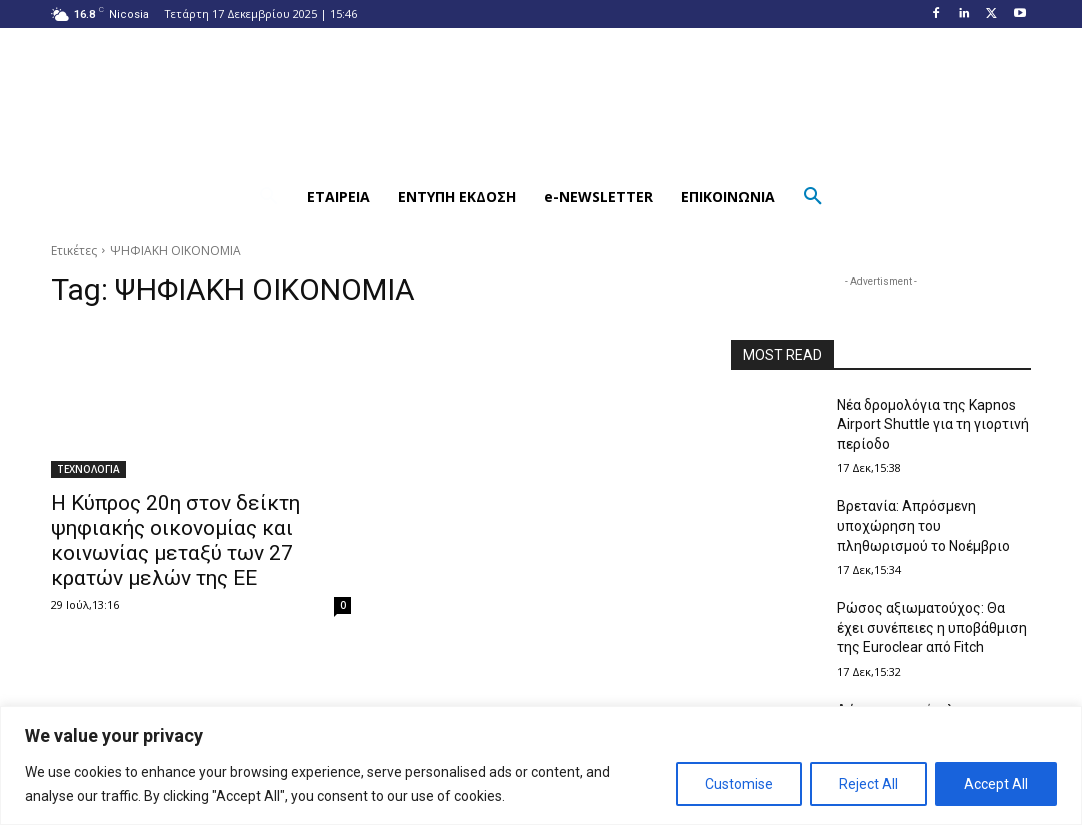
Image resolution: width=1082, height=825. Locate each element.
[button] (269, 197)
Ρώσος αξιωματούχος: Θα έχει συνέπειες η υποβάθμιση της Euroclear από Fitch (932, 627)
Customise (739, 784)
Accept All (996, 784)
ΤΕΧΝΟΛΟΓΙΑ (88, 469)
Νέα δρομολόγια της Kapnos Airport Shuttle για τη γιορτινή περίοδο (933, 424)
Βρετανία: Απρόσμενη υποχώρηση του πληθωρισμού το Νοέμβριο (923, 525)
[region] (541, 765)
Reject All (868, 784)
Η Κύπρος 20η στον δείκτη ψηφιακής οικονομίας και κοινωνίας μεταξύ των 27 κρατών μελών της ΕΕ (175, 540)
